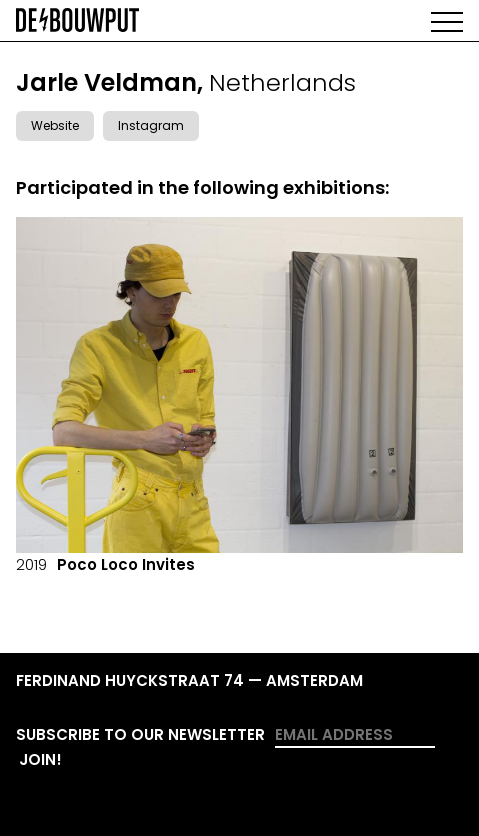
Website (55, 125)
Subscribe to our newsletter (140, 734)
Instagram (151, 125)
